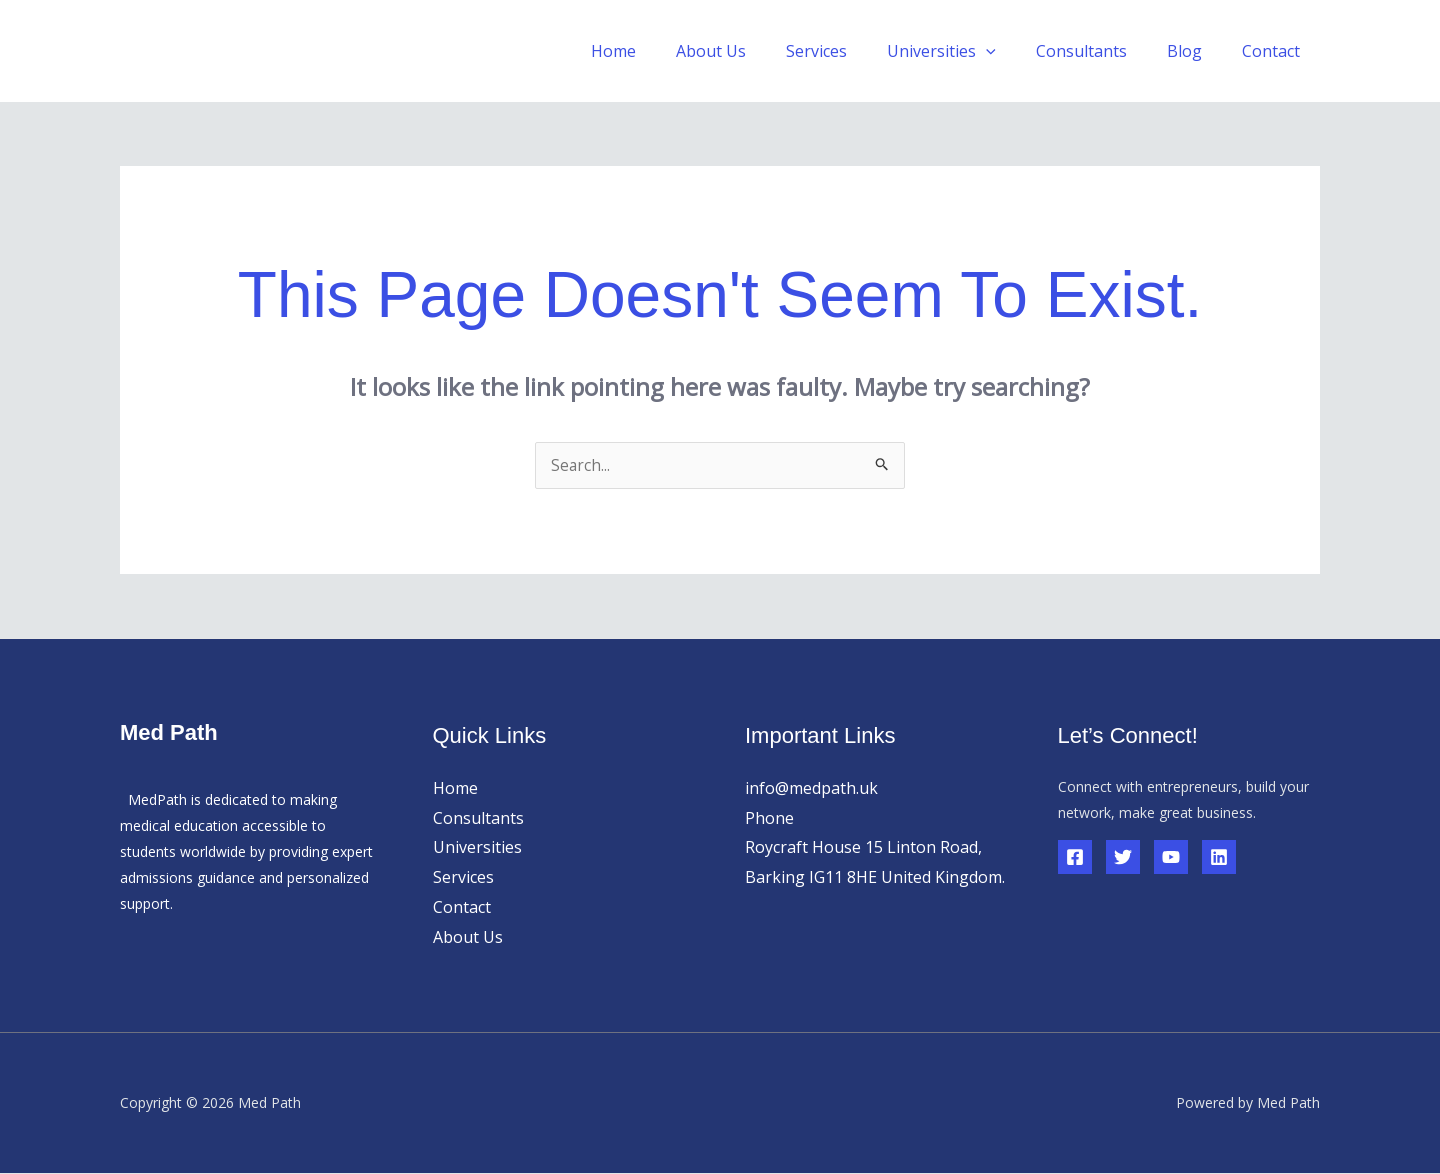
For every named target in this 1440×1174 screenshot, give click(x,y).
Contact (1275, 51)
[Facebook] (1075, 858)
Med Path (198, 50)
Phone (769, 819)
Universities (969, 51)
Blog (1196, 51)
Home (665, 51)
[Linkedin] (1219, 858)
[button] (1014, 51)
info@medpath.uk (811, 789)
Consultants (1101, 51)
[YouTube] (1171, 858)
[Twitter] (1123, 858)
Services (852, 51)
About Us (755, 51)
